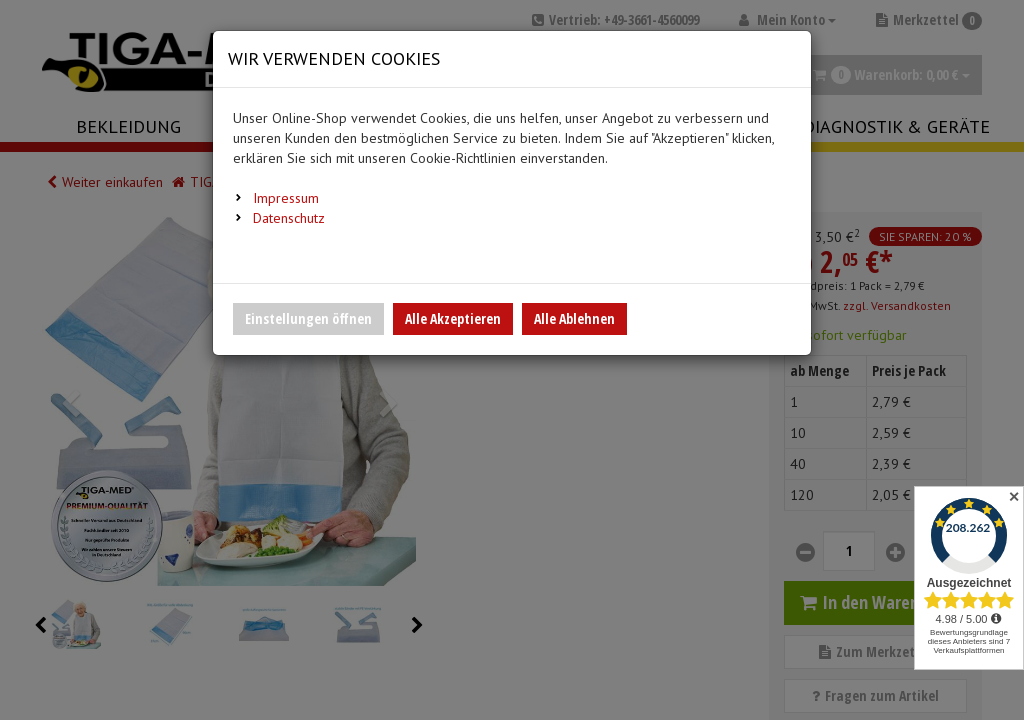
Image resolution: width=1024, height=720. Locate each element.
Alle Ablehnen (574, 318)
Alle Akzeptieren (453, 318)
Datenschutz (289, 218)
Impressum (286, 198)
